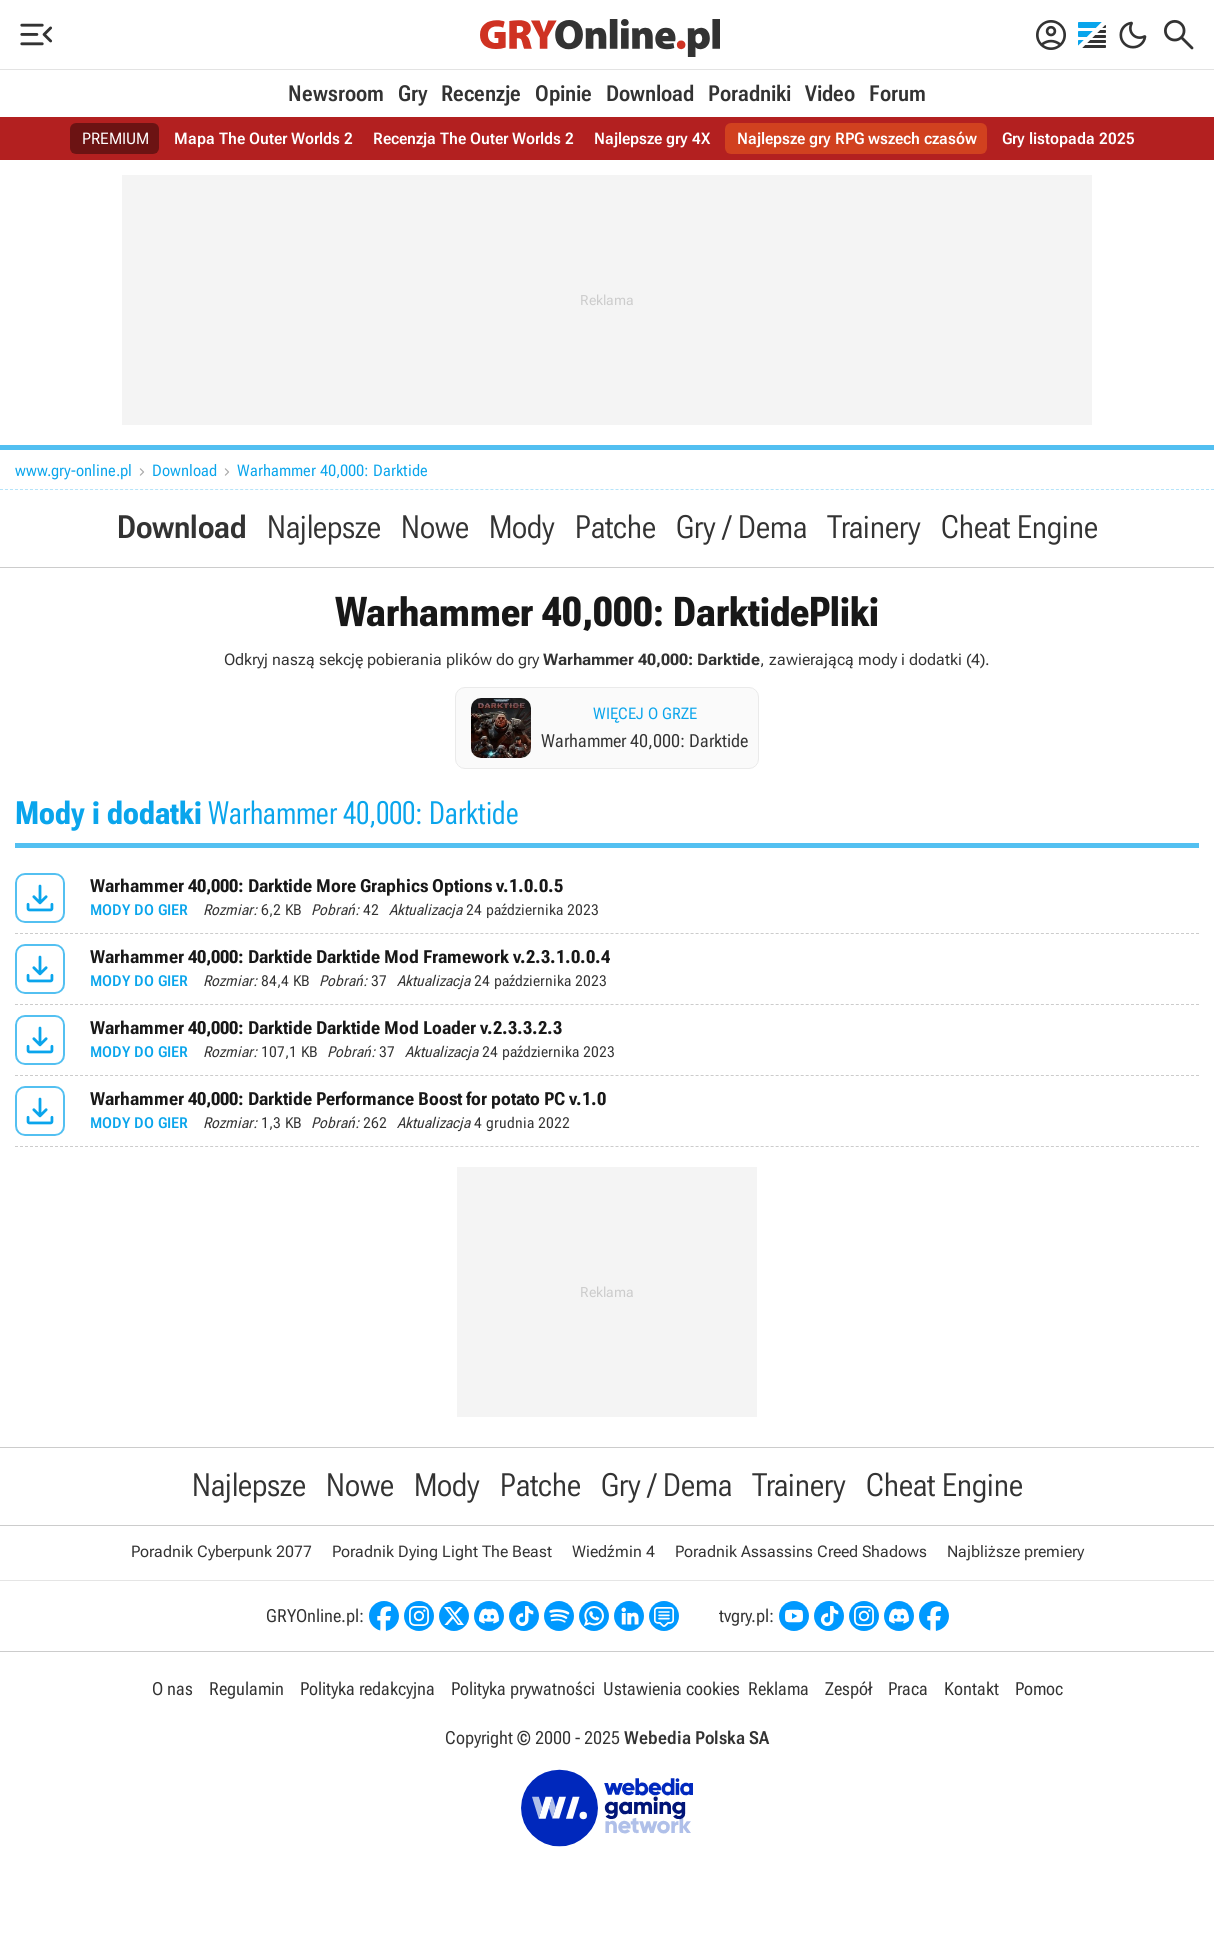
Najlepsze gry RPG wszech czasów (857, 138)
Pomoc (1039, 1688)
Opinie (563, 93)
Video (830, 93)
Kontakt (971, 1688)
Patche (615, 527)
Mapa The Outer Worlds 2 (263, 138)
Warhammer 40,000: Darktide (332, 470)
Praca (908, 1688)
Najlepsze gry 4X (652, 138)
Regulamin (246, 1688)
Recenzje (481, 93)
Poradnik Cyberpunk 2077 (221, 1551)
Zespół (848, 1688)
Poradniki (749, 93)
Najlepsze (324, 527)
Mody (522, 527)
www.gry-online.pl (73, 470)
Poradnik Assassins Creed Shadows (801, 1551)
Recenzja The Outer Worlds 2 (473, 138)
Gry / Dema (741, 527)
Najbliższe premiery (1015, 1551)
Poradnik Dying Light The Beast (442, 1551)
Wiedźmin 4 (613, 1551)
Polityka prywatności (523, 1688)
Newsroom (336, 93)
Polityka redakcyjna (367, 1688)
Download (650, 93)
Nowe (435, 527)
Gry (412, 93)
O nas (172, 1688)
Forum (897, 93)
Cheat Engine (1019, 527)
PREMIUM (115, 138)
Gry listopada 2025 (1068, 138)
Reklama (778, 1688)
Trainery (874, 527)
